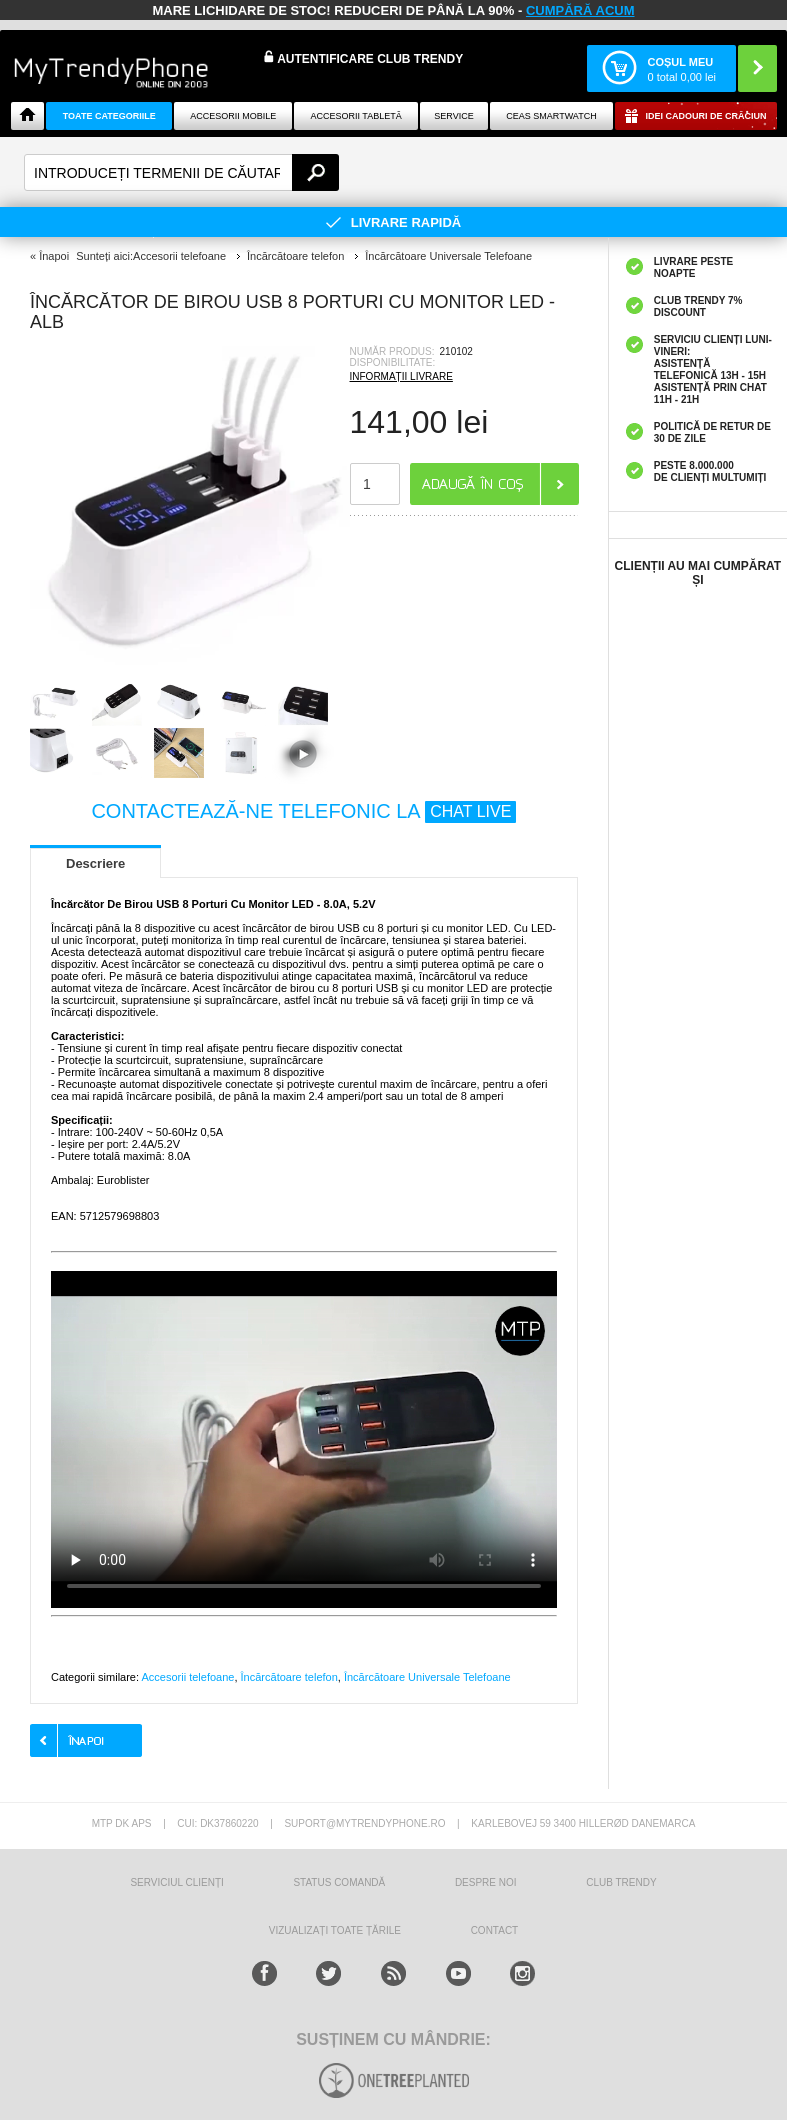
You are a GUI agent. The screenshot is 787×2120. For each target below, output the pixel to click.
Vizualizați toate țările (335, 1930)
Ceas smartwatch (551, 116)
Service (453, 116)
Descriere (95, 863)
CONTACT (495, 1930)
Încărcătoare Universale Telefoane (427, 1677)
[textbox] (181, 172)
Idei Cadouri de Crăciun (705, 116)
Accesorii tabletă (356, 116)
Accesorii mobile (233, 116)
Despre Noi (486, 1882)
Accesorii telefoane (187, 1677)
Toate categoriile (109, 116)
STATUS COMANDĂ (339, 1882)
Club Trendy (621, 1882)
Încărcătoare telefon (289, 1677)
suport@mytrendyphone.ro (364, 1823)
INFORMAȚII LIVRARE (401, 376)
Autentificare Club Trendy (363, 58)
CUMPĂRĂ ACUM (580, 10)
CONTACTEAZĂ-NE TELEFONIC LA (303, 811)
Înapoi (54, 256)
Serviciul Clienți (176, 1882)
